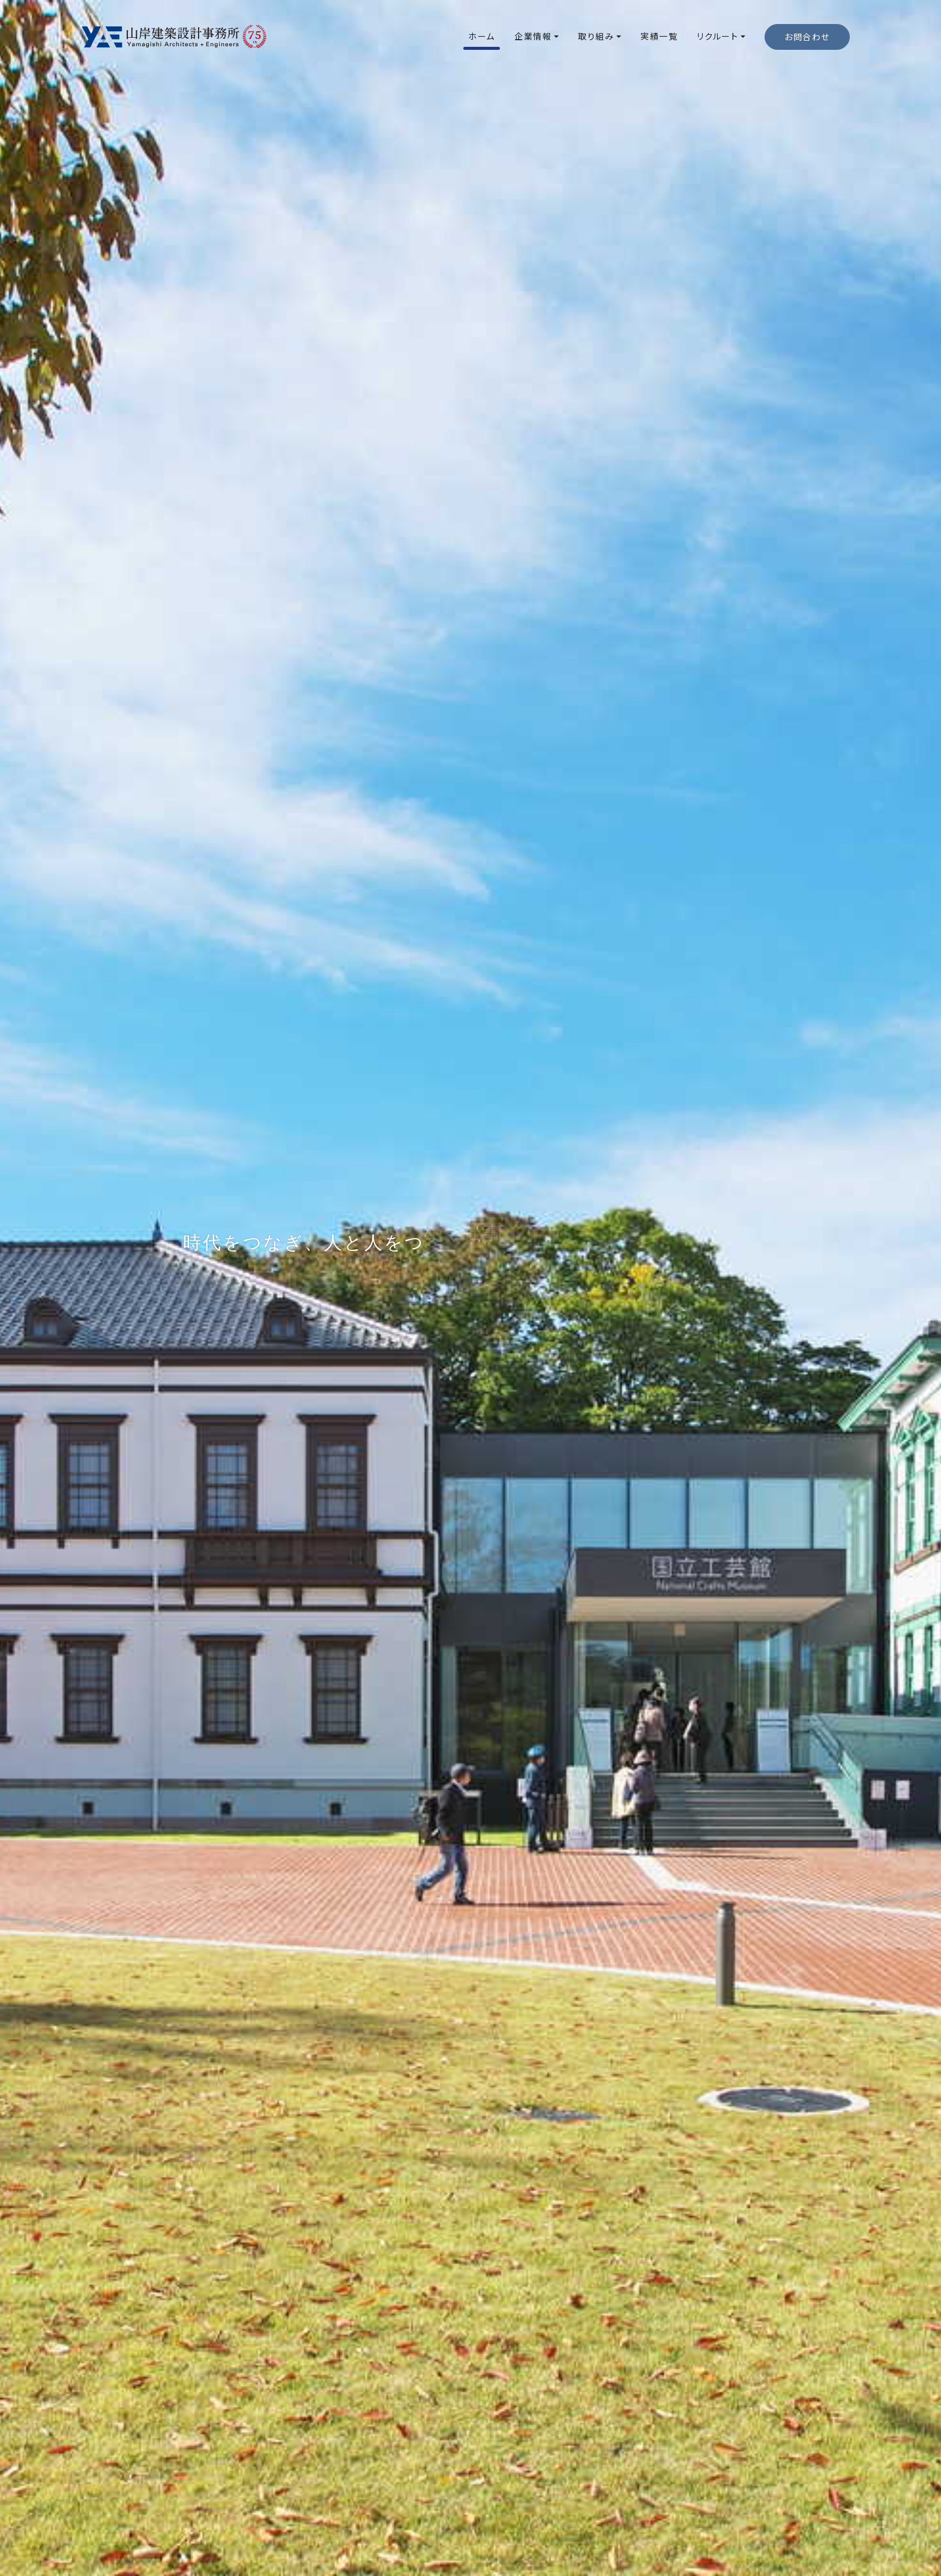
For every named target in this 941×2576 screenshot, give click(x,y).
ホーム (481, 36)
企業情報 (533, 36)
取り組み (596, 36)
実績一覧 (659, 36)
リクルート (717, 36)
